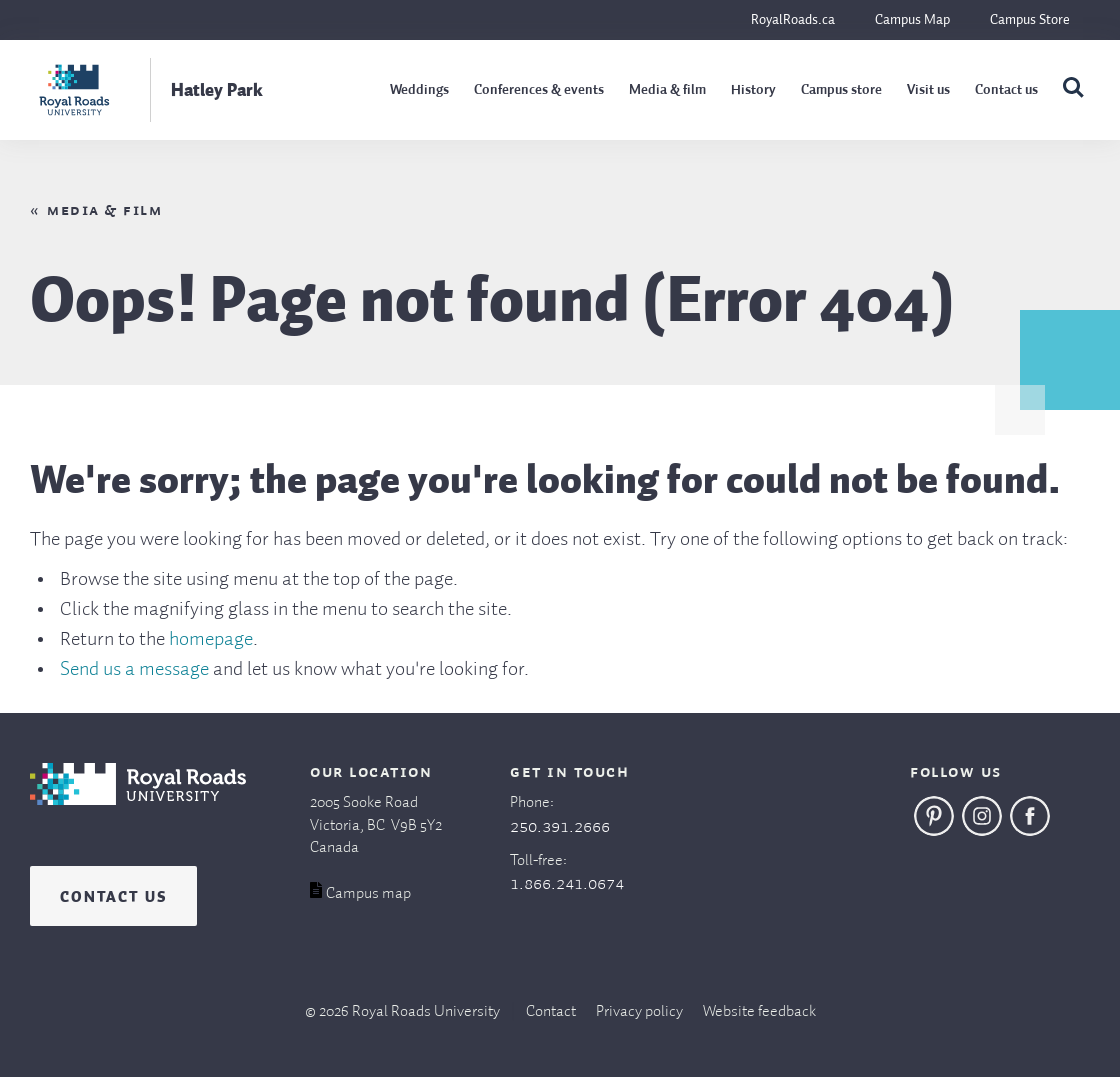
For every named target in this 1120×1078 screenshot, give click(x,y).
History (753, 90)
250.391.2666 (560, 827)
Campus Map (912, 20)
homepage (211, 640)
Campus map (368, 894)
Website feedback (759, 1012)
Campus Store (1030, 20)
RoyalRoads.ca (793, 20)
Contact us (1006, 90)
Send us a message (134, 670)
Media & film (667, 90)
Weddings (419, 90)
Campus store (841, 90)
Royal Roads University (426, 1012)
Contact (551, 1012)
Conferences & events (539, 90)
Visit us (928, 90)
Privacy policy (639, 1012)
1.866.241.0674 (567, 884)
